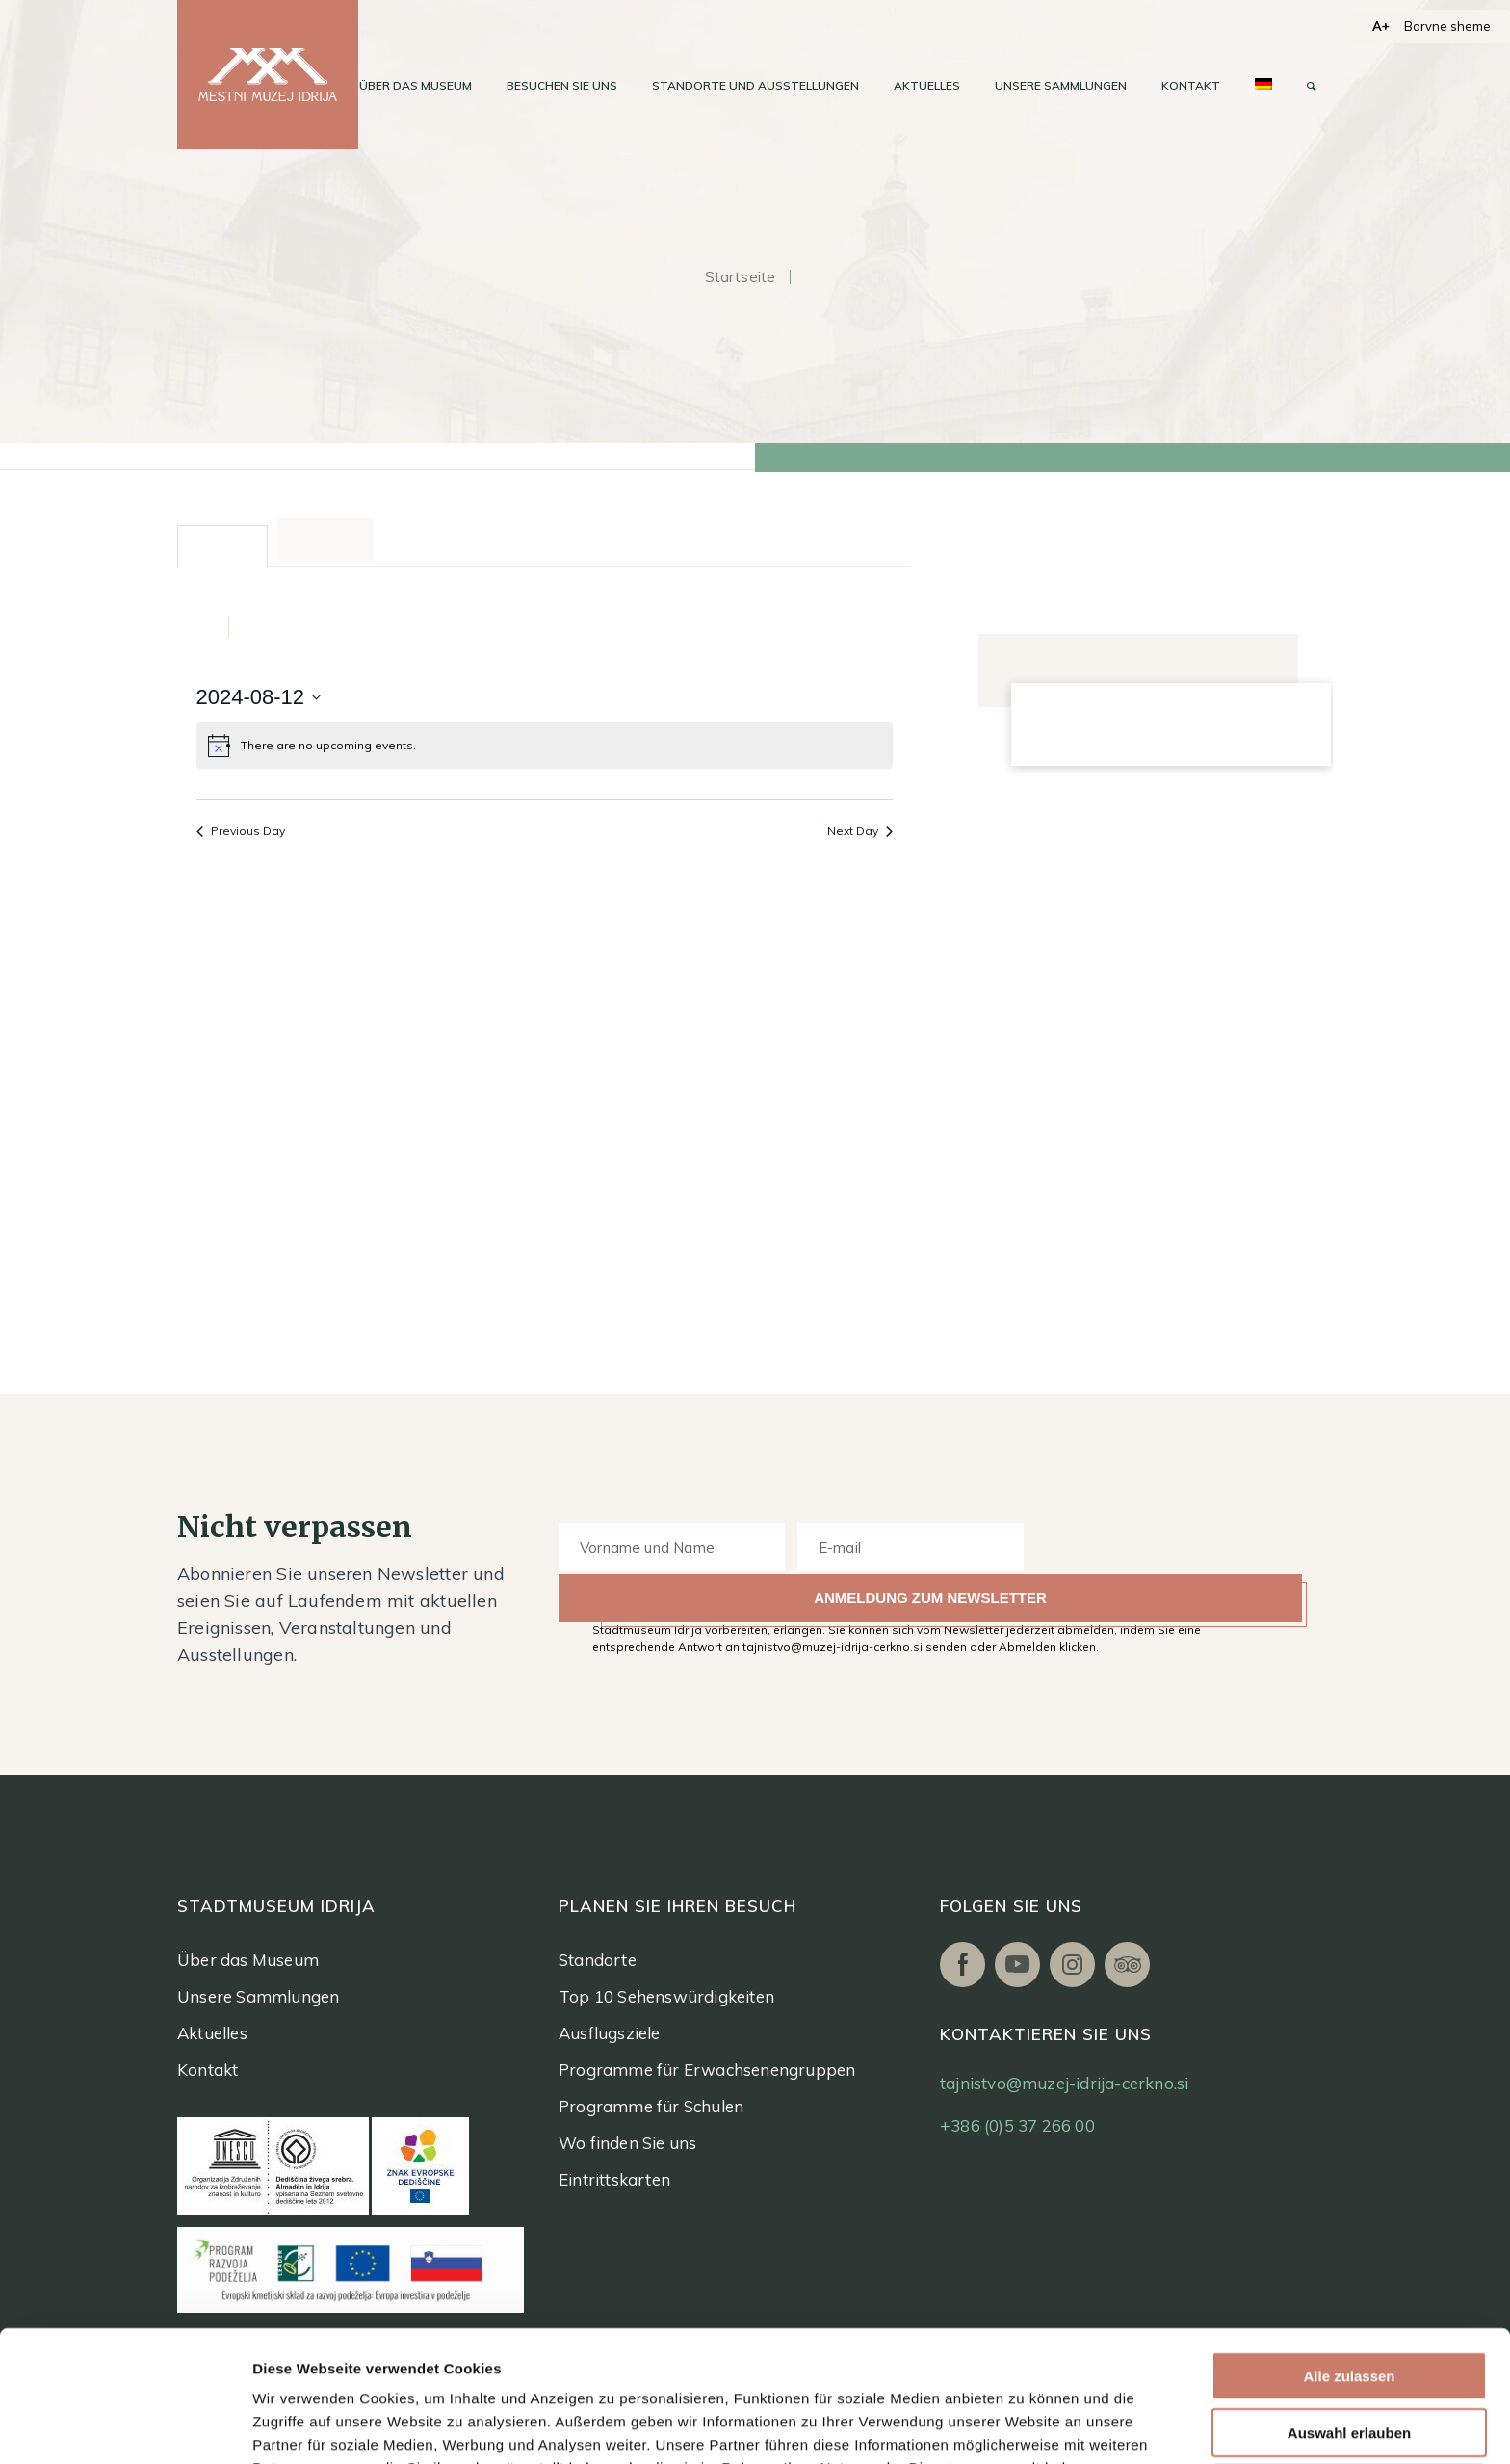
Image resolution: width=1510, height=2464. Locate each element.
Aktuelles (212, 2033)
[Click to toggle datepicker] (259, 697)
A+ (1381, 26)
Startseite (740, 277)
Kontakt (207, 2069)
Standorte (598, 1960)
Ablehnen (1349, 2365)
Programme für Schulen (651, 2106)
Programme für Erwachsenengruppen (707, 2069)
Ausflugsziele (610, 2033)
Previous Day (240, 831)
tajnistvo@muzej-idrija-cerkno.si (1064, 2083)
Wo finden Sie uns (627, 2143)
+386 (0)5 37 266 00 (1017, 2125)
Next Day (860, 831)
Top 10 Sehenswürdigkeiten (666, 1996)
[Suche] (1311, 85)
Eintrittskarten (614, 2179)
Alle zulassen (1348, 2252)
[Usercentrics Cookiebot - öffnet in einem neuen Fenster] (124, 2426)
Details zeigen (1020, 2426)
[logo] (267, 74)
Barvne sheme (1447, 26)
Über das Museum (248, 1960)
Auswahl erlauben (1349, 2309)
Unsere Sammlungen (258, 1996)
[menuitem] (415, 85)
